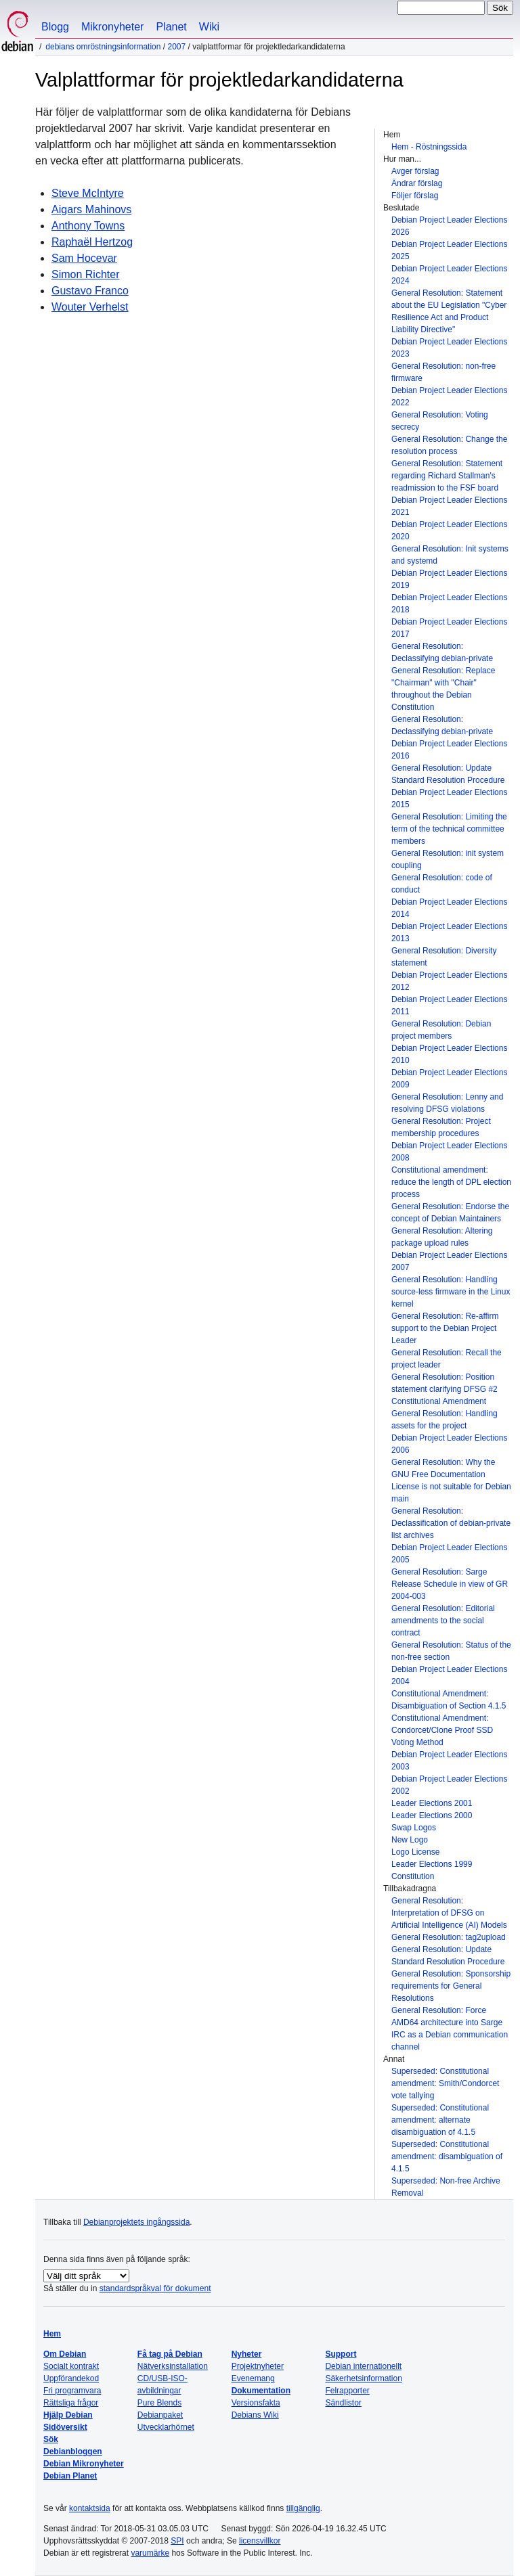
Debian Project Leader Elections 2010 (449, 1054)
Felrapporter (347, 2390)
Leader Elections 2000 (431, 1815)
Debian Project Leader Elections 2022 (449, 396)
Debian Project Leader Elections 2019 (449, 579)
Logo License (415, 1852)
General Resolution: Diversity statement (443, 957)
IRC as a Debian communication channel (449, 2041)
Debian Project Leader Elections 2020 (449, 530)
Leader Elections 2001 (431, 1803)
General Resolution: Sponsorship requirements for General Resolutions (451, 1986)
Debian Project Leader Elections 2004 (449, 1675)
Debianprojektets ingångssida (136, 2222)
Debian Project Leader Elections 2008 (449, 1151)
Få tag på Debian (169, 2354)
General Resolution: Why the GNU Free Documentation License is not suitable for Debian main (451, 1481)
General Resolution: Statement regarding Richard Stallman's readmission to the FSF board (446, 476)
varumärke (150, 2553)
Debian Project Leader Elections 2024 (449, 275)
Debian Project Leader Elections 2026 (449, 226)
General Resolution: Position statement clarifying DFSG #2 (444, 1383)
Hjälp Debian (68, 2415)
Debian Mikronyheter (83, 2463)
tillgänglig (303, 2508)
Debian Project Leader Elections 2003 (449, 1760)
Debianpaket (160, 2415)
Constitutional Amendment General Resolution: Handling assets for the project (444, 1413)
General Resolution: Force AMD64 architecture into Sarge (446, 2016)
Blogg (55, 26)
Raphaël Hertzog (92, 242)
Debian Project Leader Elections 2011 (449, 1005)
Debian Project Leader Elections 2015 (449, 798)
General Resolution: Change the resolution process (449, 445)
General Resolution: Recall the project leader (446, 1359)
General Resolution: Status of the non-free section (451, 1651)
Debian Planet (70, 2476)
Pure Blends (159, 2403)
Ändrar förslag (416, 183)
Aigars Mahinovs (91, 209)
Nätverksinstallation (172, 2366)
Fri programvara (72, 2390)
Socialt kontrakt (71, 2366)
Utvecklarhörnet (165, 2427)
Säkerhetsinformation (363, 2378)
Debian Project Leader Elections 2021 (449, 506)
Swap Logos (413, 1827)
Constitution (412, 1876)
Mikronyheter (112, 26)
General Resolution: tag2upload (448, 1937)
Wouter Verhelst (90, 307)
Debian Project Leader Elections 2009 (449, 1078)
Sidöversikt (65, 2427)
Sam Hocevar (84, 258)
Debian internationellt (363, 2366)
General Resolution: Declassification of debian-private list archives (451, 1523)
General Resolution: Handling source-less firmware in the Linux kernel (450, 1292)
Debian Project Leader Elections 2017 (449, 628)
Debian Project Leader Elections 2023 (449, 348)
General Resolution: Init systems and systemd (449, 555)
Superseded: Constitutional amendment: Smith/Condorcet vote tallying (445, 2083)
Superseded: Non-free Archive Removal (445, 2187)
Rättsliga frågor (70, 2403)
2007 (176, 46)
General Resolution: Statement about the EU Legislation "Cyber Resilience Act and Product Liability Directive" (448, 311)
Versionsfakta (256, 2403)
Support (340, 2354)
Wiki (209, 26)
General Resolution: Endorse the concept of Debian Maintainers (450, 1212)
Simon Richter (85, 274)
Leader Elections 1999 (431, 1864)
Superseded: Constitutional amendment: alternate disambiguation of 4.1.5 (440, 2120)
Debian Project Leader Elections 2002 (449, 1785)
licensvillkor (259, 2541)
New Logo (409, 1840)
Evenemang (253, 2378)
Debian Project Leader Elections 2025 (449, 250)
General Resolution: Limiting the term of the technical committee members (449, 829)
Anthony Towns (88, 225)
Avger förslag (415, 171)
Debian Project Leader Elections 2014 (449, 908)
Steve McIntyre (87, 193)
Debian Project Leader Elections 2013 (449, 932)
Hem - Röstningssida (429, 147)
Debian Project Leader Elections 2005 (449, 1553)
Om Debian (64, 2354)
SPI (177, 2541)
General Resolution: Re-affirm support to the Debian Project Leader (445, 1328)
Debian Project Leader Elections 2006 (449, 1444)
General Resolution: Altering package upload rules (441, 1237)
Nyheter (247, 2354)
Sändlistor (343, 2403)
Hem (52, 2333)
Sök (50, 2439)
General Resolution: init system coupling (447, 859)
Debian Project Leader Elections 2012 (449, 981)
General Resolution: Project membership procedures (441, 1127)
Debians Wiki (255, 2415)
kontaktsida (89, 2508)
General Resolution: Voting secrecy (439, 421)
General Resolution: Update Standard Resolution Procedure (447, 774)
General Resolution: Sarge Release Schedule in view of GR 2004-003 (449, 1584)
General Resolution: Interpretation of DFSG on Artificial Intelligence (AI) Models (449, 1913)
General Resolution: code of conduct (441, 884)
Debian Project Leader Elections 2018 (449, 603)
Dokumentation (261, 2390)
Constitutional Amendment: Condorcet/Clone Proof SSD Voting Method (442, 1730)
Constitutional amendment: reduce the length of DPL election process (451, 1182)
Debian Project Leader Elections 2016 (449, 750)
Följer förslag (414, 195)
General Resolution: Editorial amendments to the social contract (443, 1620)
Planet (171, 26)
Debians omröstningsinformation (102, 46)
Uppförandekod (71, 2378)
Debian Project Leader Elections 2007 (449, 1261)
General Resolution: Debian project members (441, 1030)
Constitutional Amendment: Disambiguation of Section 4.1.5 (448, 1700)
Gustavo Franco (90, 290)
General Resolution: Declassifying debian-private (442, 652)
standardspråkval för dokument (155, 2288)
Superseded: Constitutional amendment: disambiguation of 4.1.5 (446, 2156)
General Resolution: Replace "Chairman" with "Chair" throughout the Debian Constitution (443, 689)
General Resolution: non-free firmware (443, 372)
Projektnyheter (258, 2366)
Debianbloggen (72, 2451)
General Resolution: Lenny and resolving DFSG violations (447, 1103)
